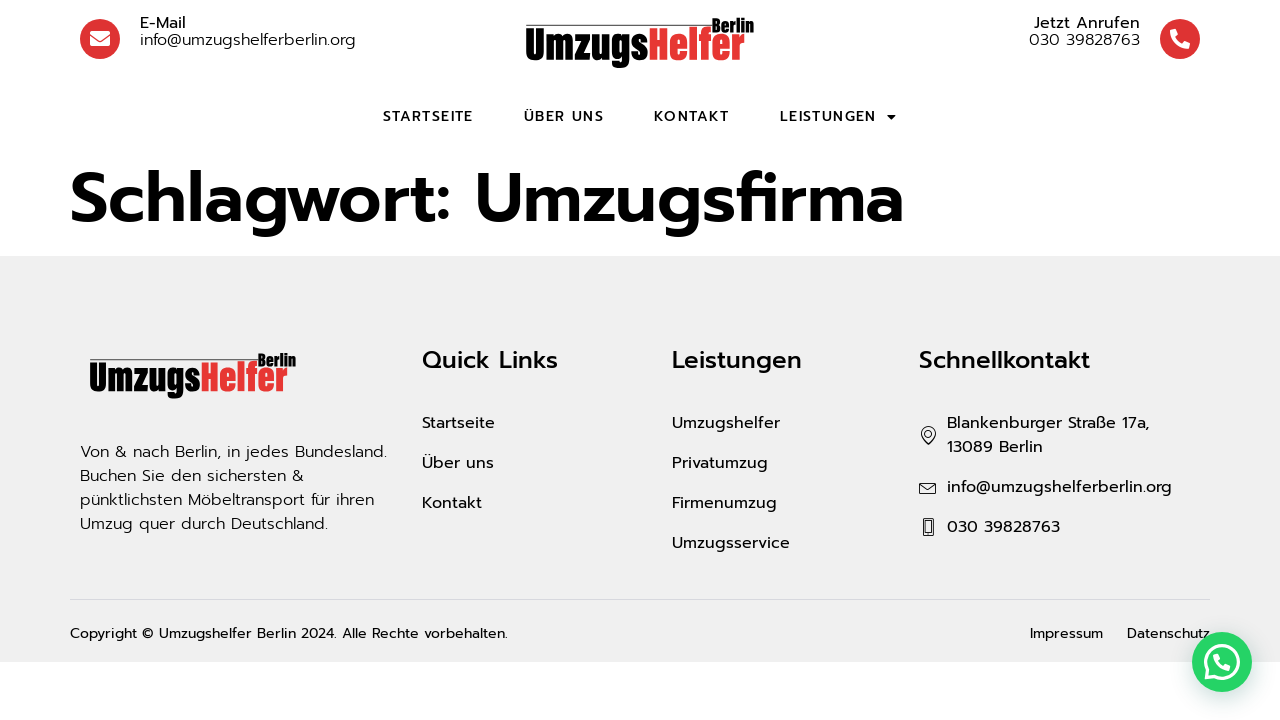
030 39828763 (1084, 31)
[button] (1222, 662)
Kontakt (692, 116)
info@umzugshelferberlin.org (248, 31)
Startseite (428, 116)
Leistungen (838, 117)
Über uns (564, 116)
